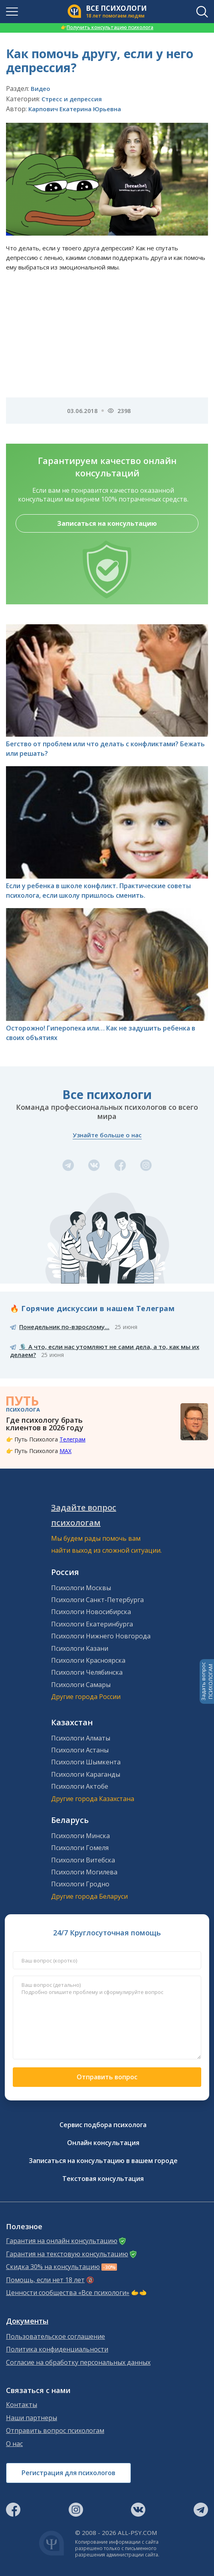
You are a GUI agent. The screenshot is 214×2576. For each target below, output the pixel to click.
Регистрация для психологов (68, 2472)
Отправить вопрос (107, 2077)
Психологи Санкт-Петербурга (97, 1599)
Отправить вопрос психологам (55, 2431)
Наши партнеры (31, 2418)
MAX (65, 1451)
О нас (14, 2444)
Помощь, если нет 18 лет (45, 2280)
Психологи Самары (81, 1684)
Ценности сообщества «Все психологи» (67, 2293)
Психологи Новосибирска (91, 1611)
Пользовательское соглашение (55, 2336)
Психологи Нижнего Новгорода (101, 1636)
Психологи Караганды (85, 1774)
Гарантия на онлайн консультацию (61, 2241)
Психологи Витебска (83, 1860)
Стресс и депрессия (72, 99)
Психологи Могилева (84, 1872)
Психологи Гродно (80, 1884)
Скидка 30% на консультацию (53, 2267)
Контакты (21, 2405)
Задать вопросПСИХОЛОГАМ (207, 1681)
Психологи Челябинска (87, 1672)
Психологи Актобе (79, 1786)
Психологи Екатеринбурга (92, 1624)
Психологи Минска (80, 1835)
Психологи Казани (79, 1648)
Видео (40, 88)
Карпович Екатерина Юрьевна (74, 109)
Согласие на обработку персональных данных (78, 2362)
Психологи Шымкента (86, 1762)
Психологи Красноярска (88, 1660)
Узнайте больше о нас (107, 1135)
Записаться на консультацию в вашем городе (103, 2160)
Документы (27, 2321)
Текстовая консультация (103, 2178)
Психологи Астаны (80, 1750)
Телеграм (72, 1439)
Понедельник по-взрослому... (64, 1327)
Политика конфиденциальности (57, 2349)
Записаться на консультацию (107, 523)
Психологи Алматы (80, 1738)
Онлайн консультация (103, 2142)
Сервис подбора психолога (103, 2124)
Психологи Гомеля (80, 1847)
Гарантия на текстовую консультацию (67, 2254)
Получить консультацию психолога (107, 27)
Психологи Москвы (81, 1587)
